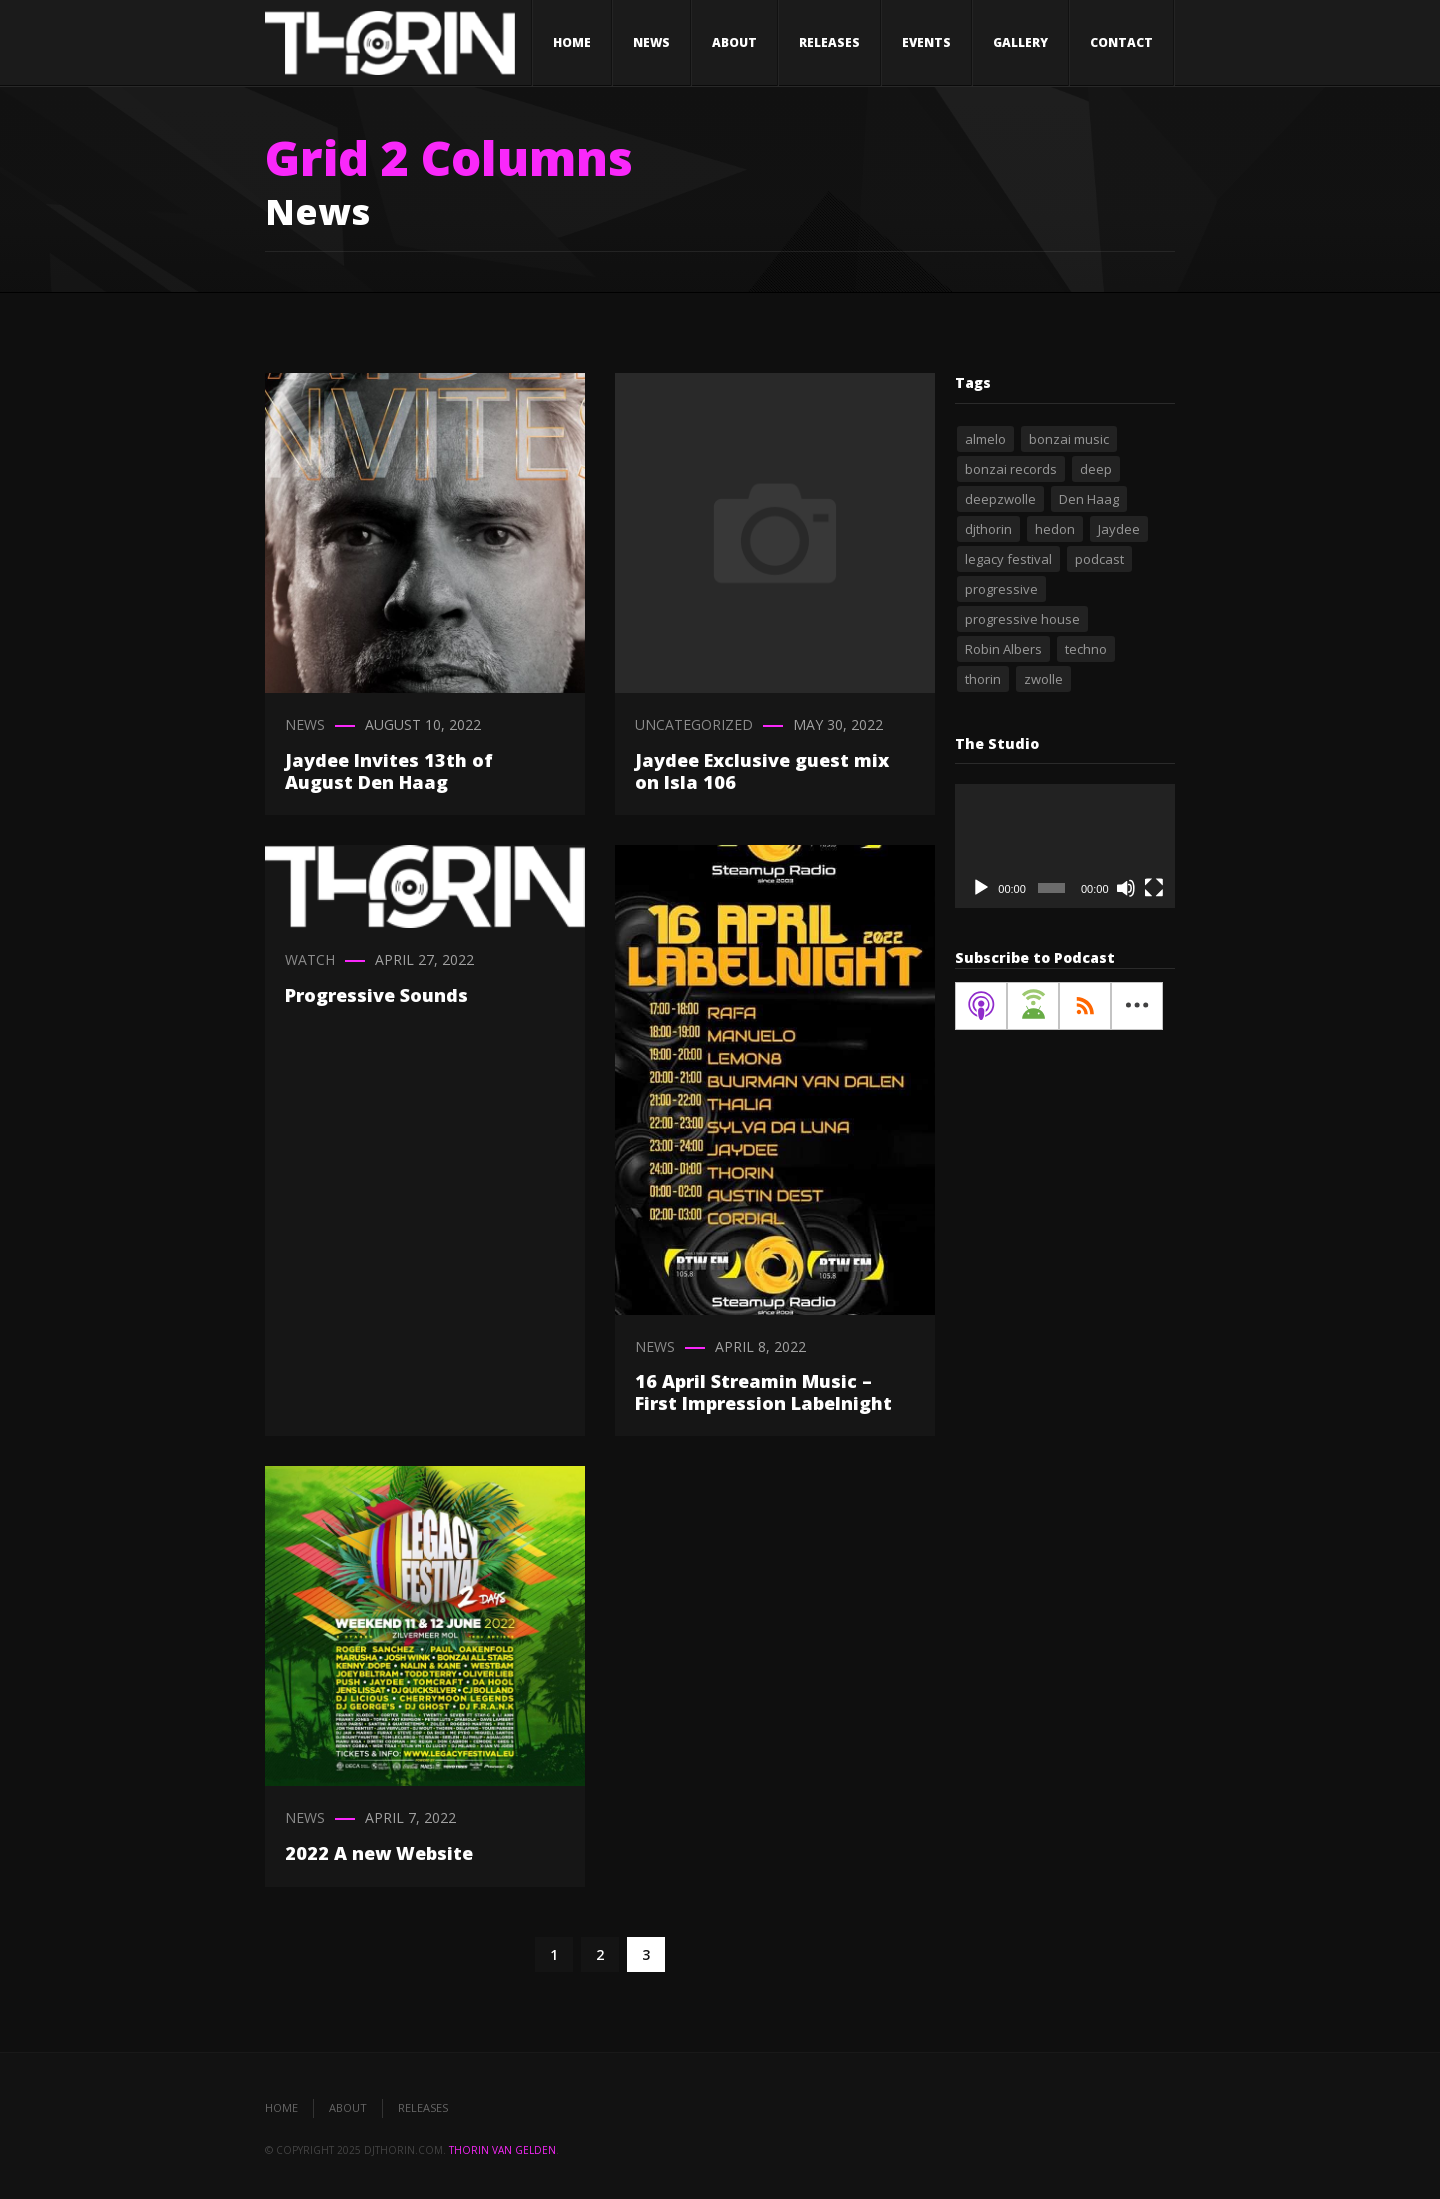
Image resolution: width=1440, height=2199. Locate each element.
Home (572, 42)
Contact (1121, 42)
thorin (983, 679)
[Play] (981, 888)
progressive (1001, 589)
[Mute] (1126, 888)
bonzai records (1011, 469)
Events (926, 42)
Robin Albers (1003, 649)
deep (1096, 469)
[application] (1065, 846)
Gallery (1020, 42)
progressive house (1022, 619)
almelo (985, 439)
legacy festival (1008, 559)
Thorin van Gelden (502, 2150)
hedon (1055, 529)
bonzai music (1069, 439)
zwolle (1043, 679)
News (651, 42)
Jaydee (1119, 529)
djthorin (988, 529)
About (734, 42)
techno (1086, 649)
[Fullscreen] (1154, 888)
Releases (829, 42)
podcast (1099, 559)
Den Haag (1089, 499)
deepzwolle (1000, 499)
